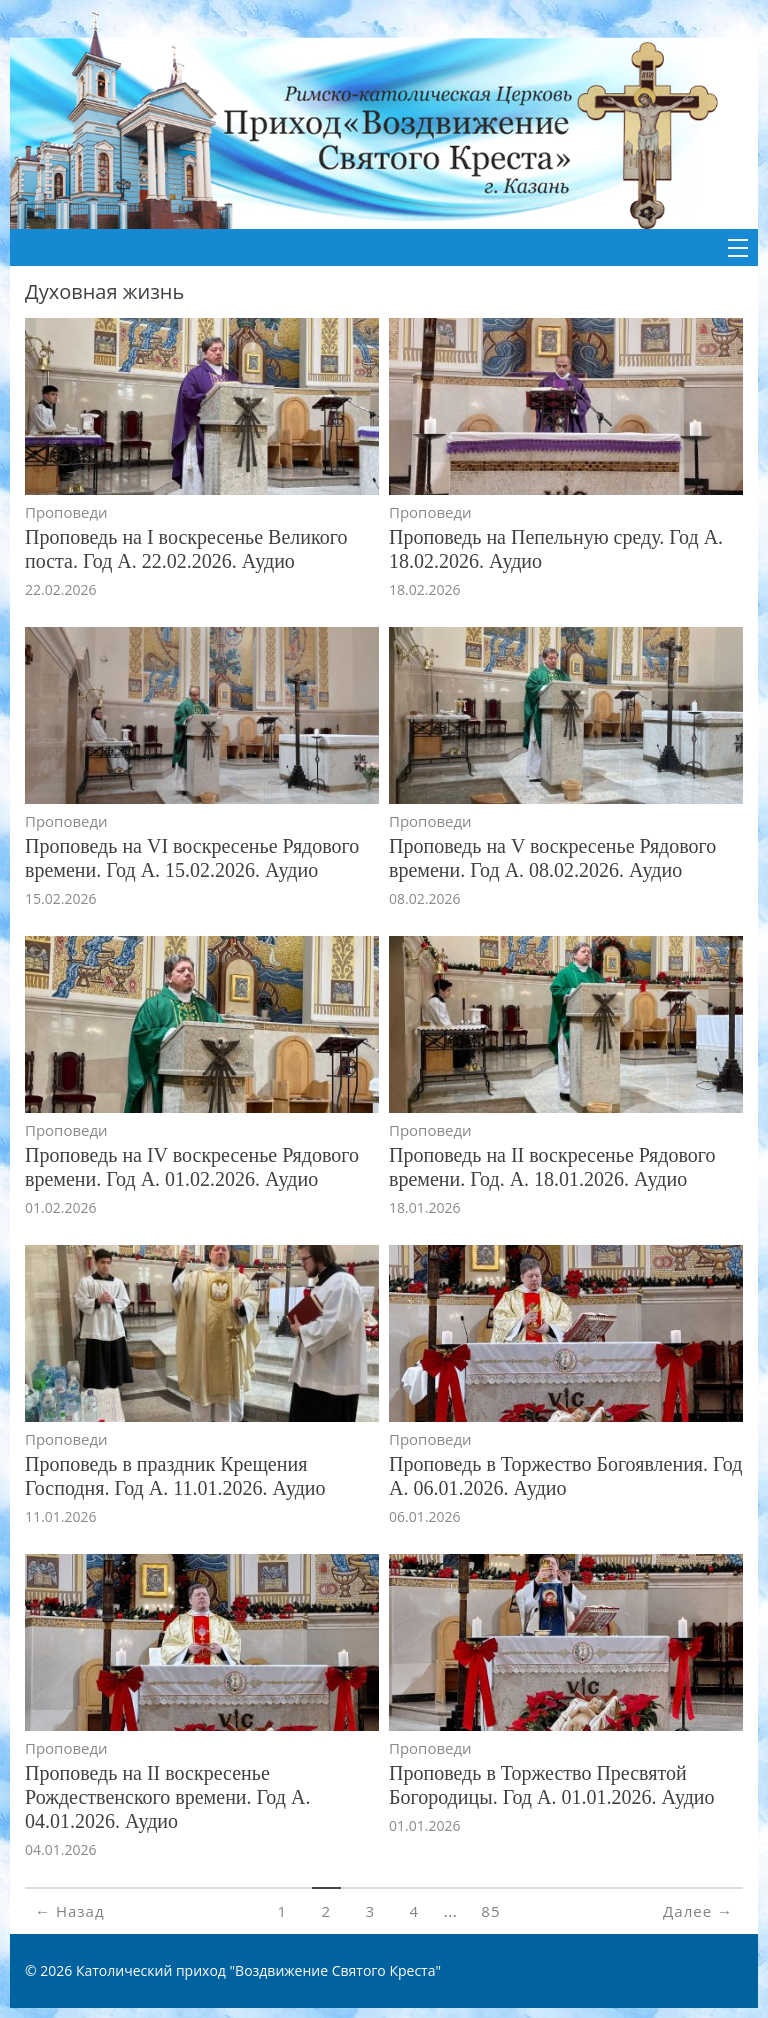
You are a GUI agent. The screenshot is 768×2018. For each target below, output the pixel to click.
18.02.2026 (424, 589)
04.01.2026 (60, 1849)
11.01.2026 (60, 1516)
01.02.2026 (60, 1207)
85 (490, 1911)
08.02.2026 (424, 898)
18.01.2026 (424, 1207)
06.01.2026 (424, 1516)
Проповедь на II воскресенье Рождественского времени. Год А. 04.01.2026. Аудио (167, 1797)
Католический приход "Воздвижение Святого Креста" (258, 1970)
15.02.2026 (60, 898)
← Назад (70, 1911)
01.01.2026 (424, 1825)
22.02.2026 (60, 589)
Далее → (698, 1911)
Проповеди (66, 512)
